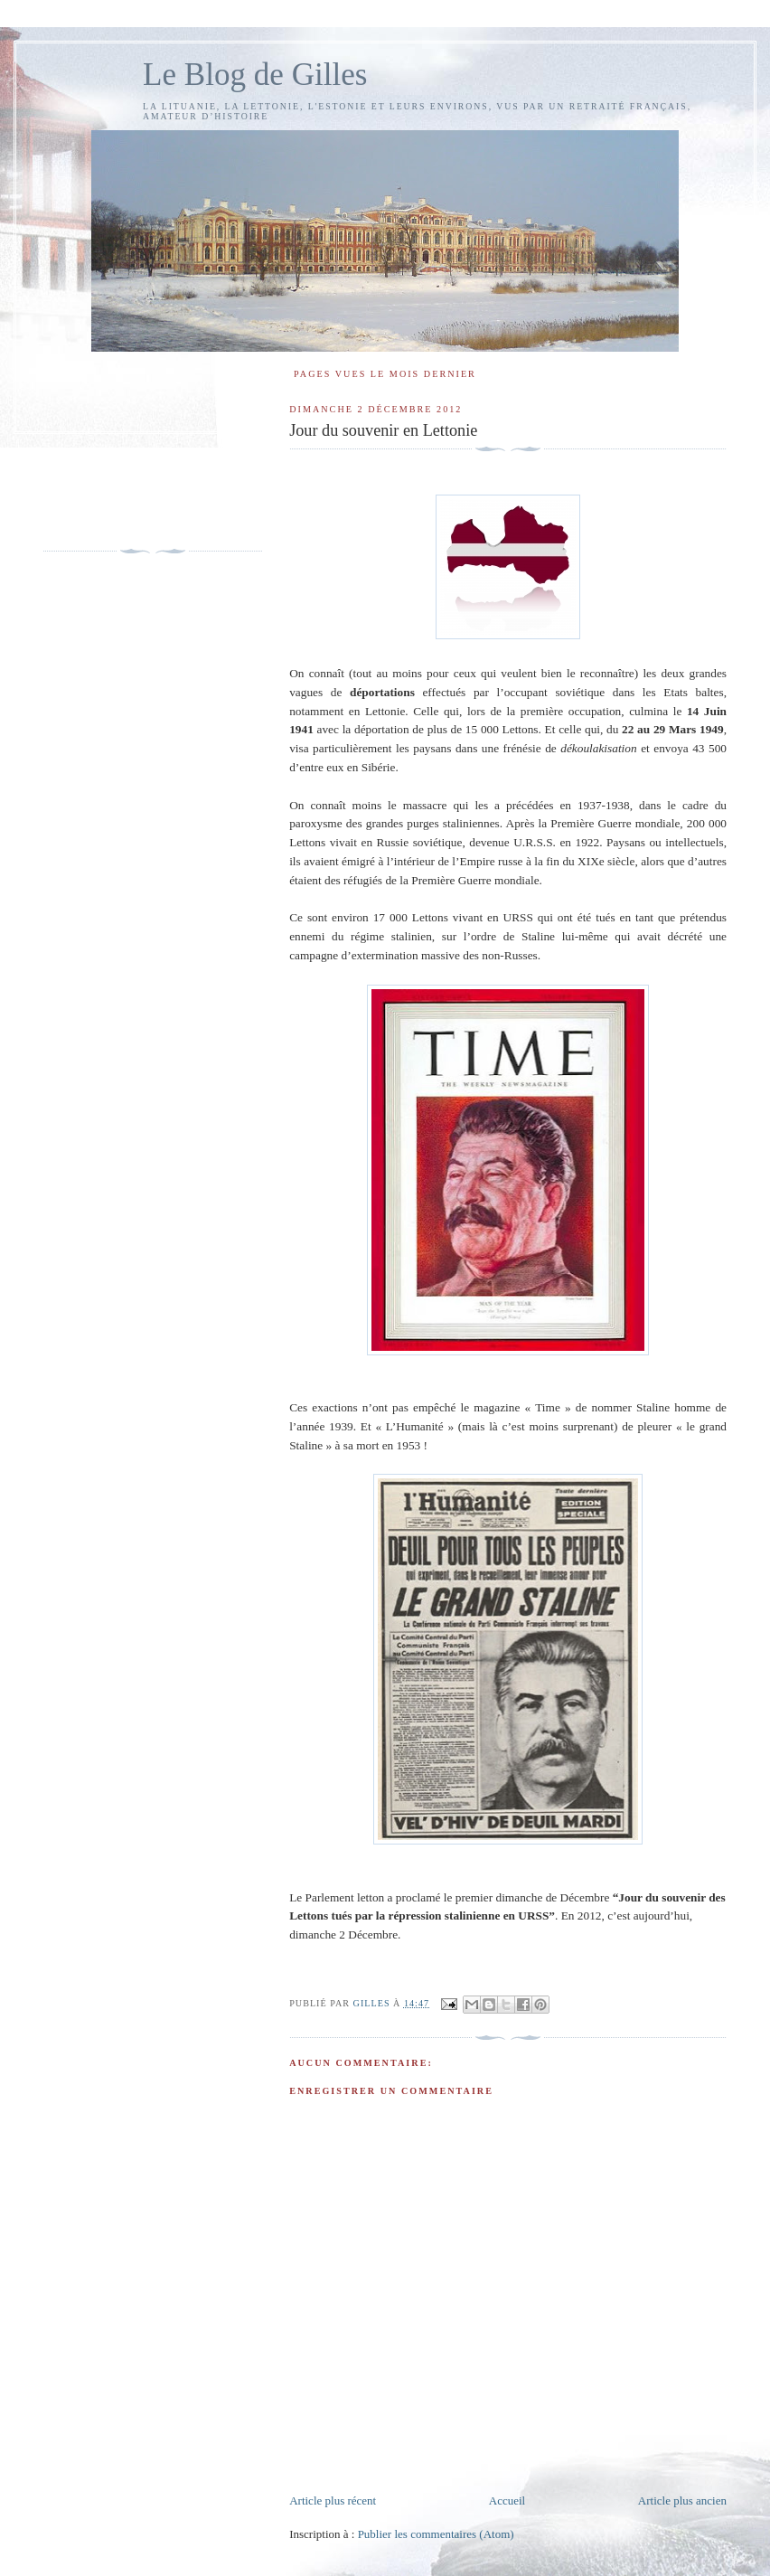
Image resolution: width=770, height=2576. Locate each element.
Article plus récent (332, 2500)
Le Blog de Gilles (255, 74)
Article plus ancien (682, 2500)
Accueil (507, 2500)
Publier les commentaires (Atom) (436, 2534)
